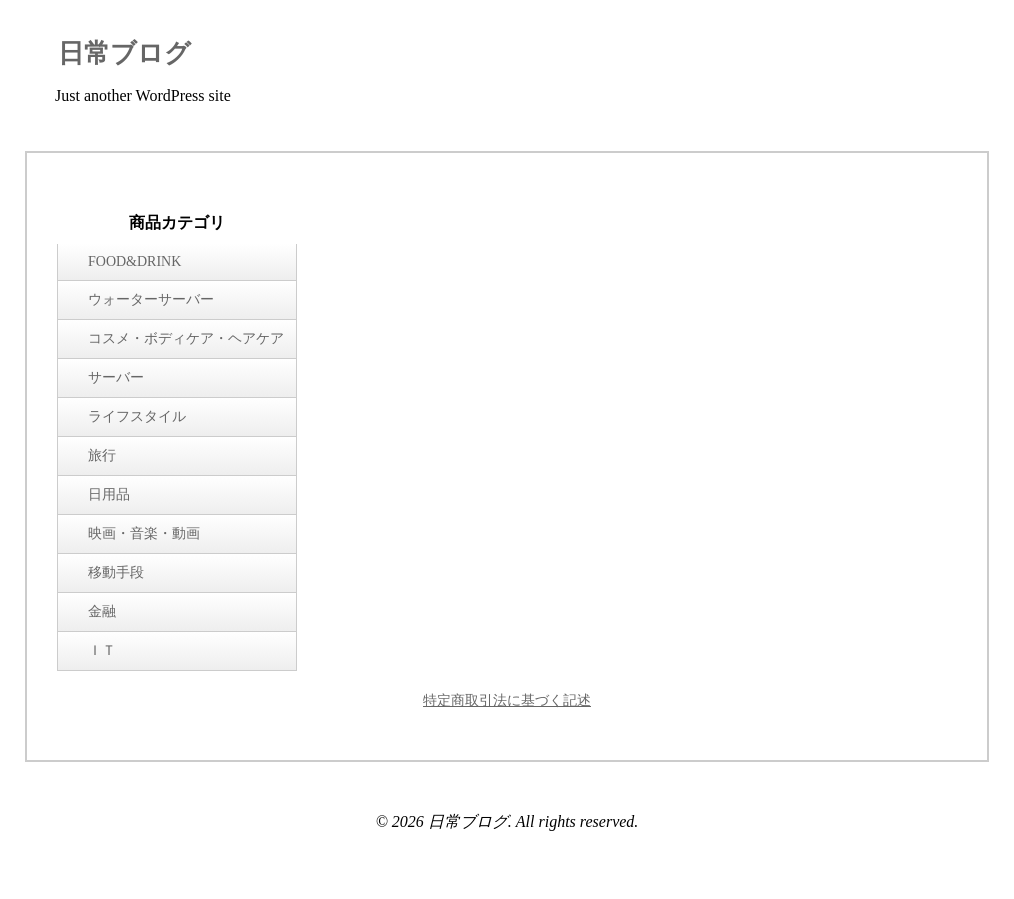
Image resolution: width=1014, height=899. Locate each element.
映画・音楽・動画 (144, 533)
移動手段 (116, 572)
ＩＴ (102, 650)
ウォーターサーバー (151, 299)
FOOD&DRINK (134, 261)
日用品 (109, 494)
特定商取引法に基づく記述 (507, 700)
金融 (102, 611)
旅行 (102, 455)
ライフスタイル (137, 416)
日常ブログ (124, 53)
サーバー (116, 377)
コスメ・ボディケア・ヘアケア (186, 338)
